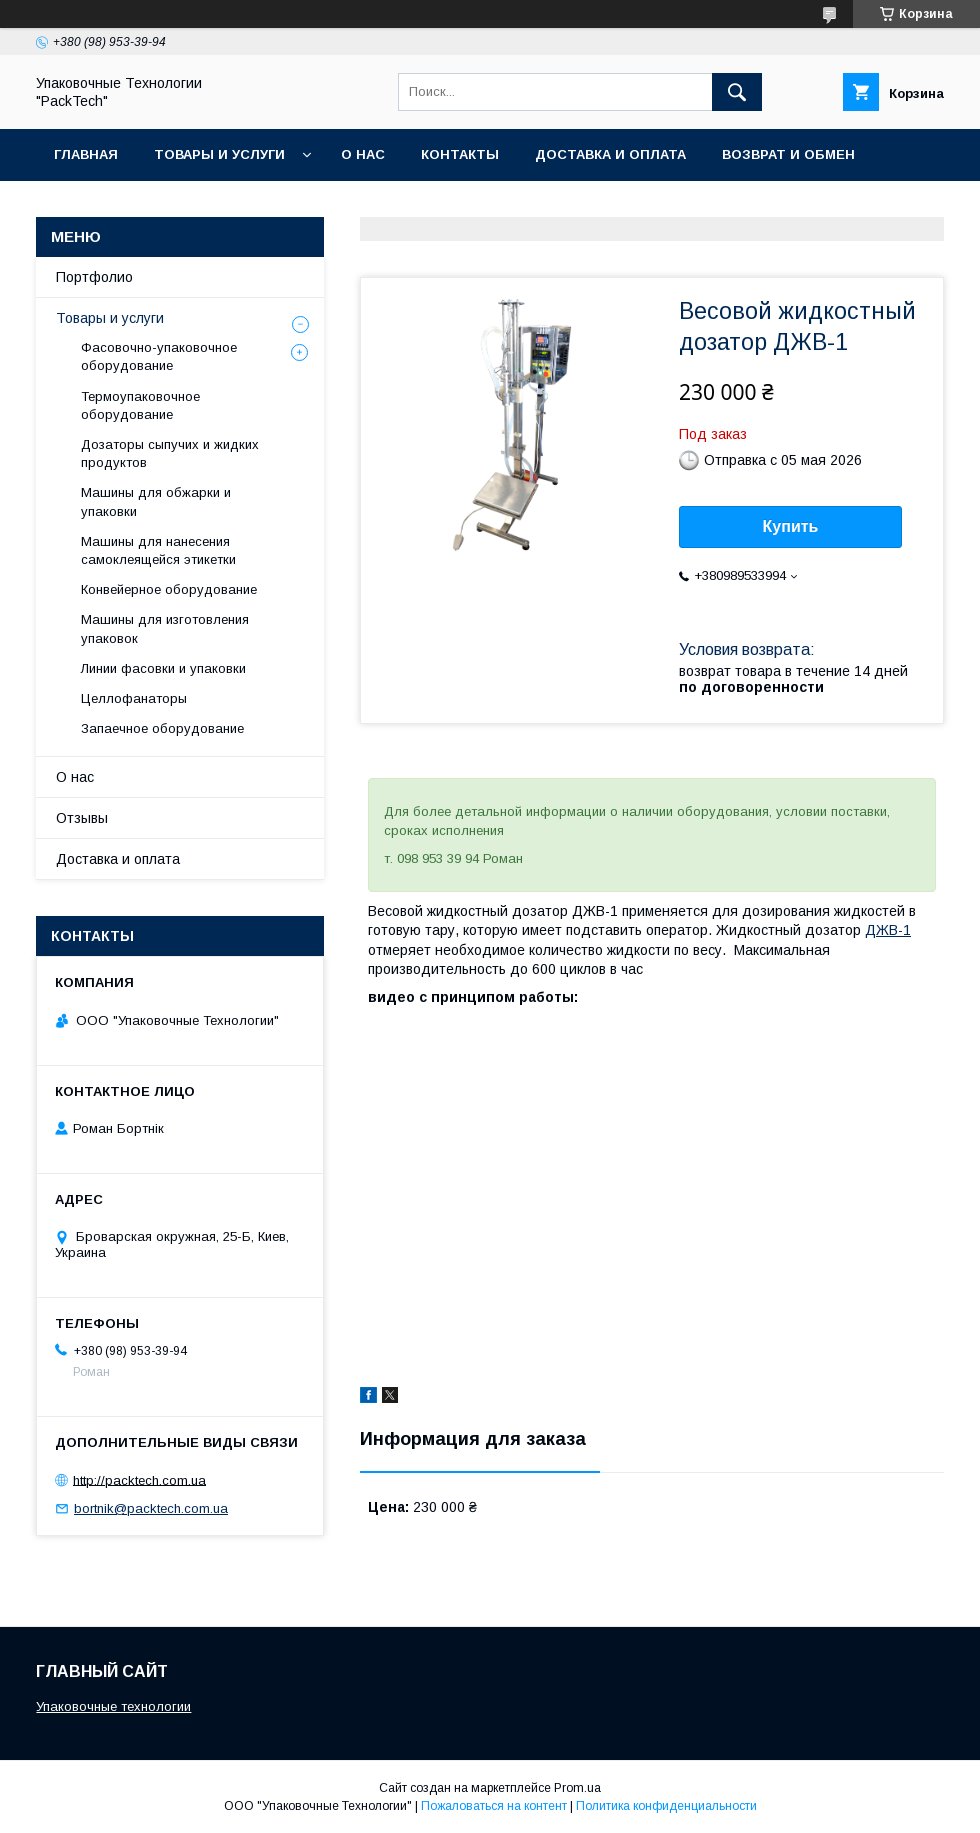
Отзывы (82, 818)
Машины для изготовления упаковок (165, 628)
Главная (86, 154)
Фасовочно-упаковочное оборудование (159, 356)
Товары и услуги (219, 154)
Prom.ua (577, 1788)
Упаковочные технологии (113, 1706)
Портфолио (94, 277)
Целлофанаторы (134, 698)
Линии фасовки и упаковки (163, 668)
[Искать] (737, 92)
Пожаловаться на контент (494, 1806)
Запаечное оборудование (162, 728)
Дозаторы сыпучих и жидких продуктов (170, 453)
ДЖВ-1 (888, 930)
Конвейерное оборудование (169, 589)
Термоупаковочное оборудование (140, 405)
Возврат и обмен (788, 154)
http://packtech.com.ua (139, 1479)
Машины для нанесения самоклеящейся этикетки (158, 550)
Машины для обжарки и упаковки (156, 501)
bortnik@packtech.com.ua (151, 1508)
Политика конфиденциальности (666, 1806)
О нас (363, 154)
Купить (791, 526)
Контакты (460, 154)
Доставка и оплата (610, 154)
